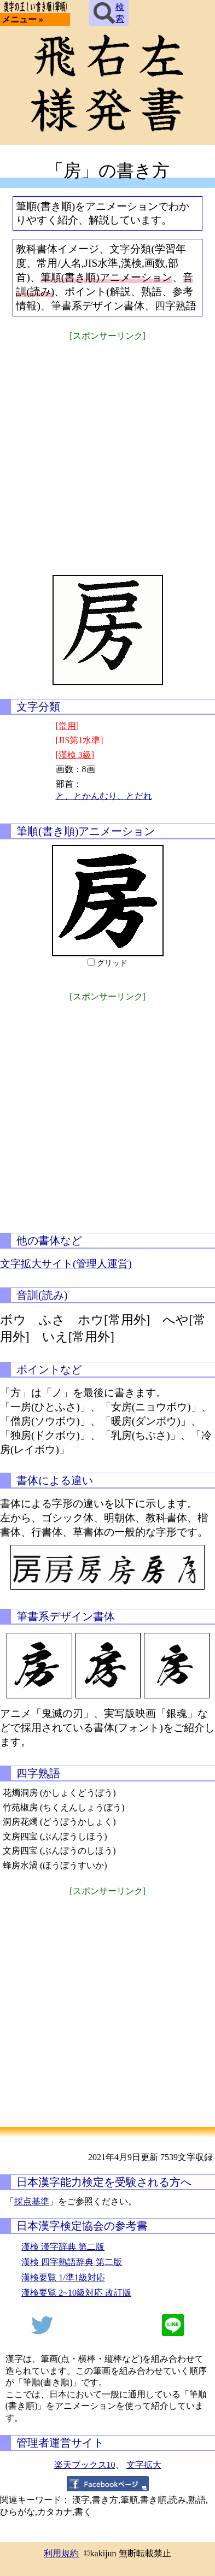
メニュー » (22, 19)
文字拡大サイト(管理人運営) (66, 1263)
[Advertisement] (107, 451)
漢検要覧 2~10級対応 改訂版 (76, 2292)
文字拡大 (143, 2464)
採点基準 (31, 2201)
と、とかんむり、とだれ (104, 796)
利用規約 (61, 2553)
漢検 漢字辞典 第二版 (62, 2246)
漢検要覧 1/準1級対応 (62, 2277)
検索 (109, 13)
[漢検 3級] (75, 755)
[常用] (67, 726)
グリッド (112, 963)
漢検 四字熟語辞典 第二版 (71, 2262)
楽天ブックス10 (84, 2464)
